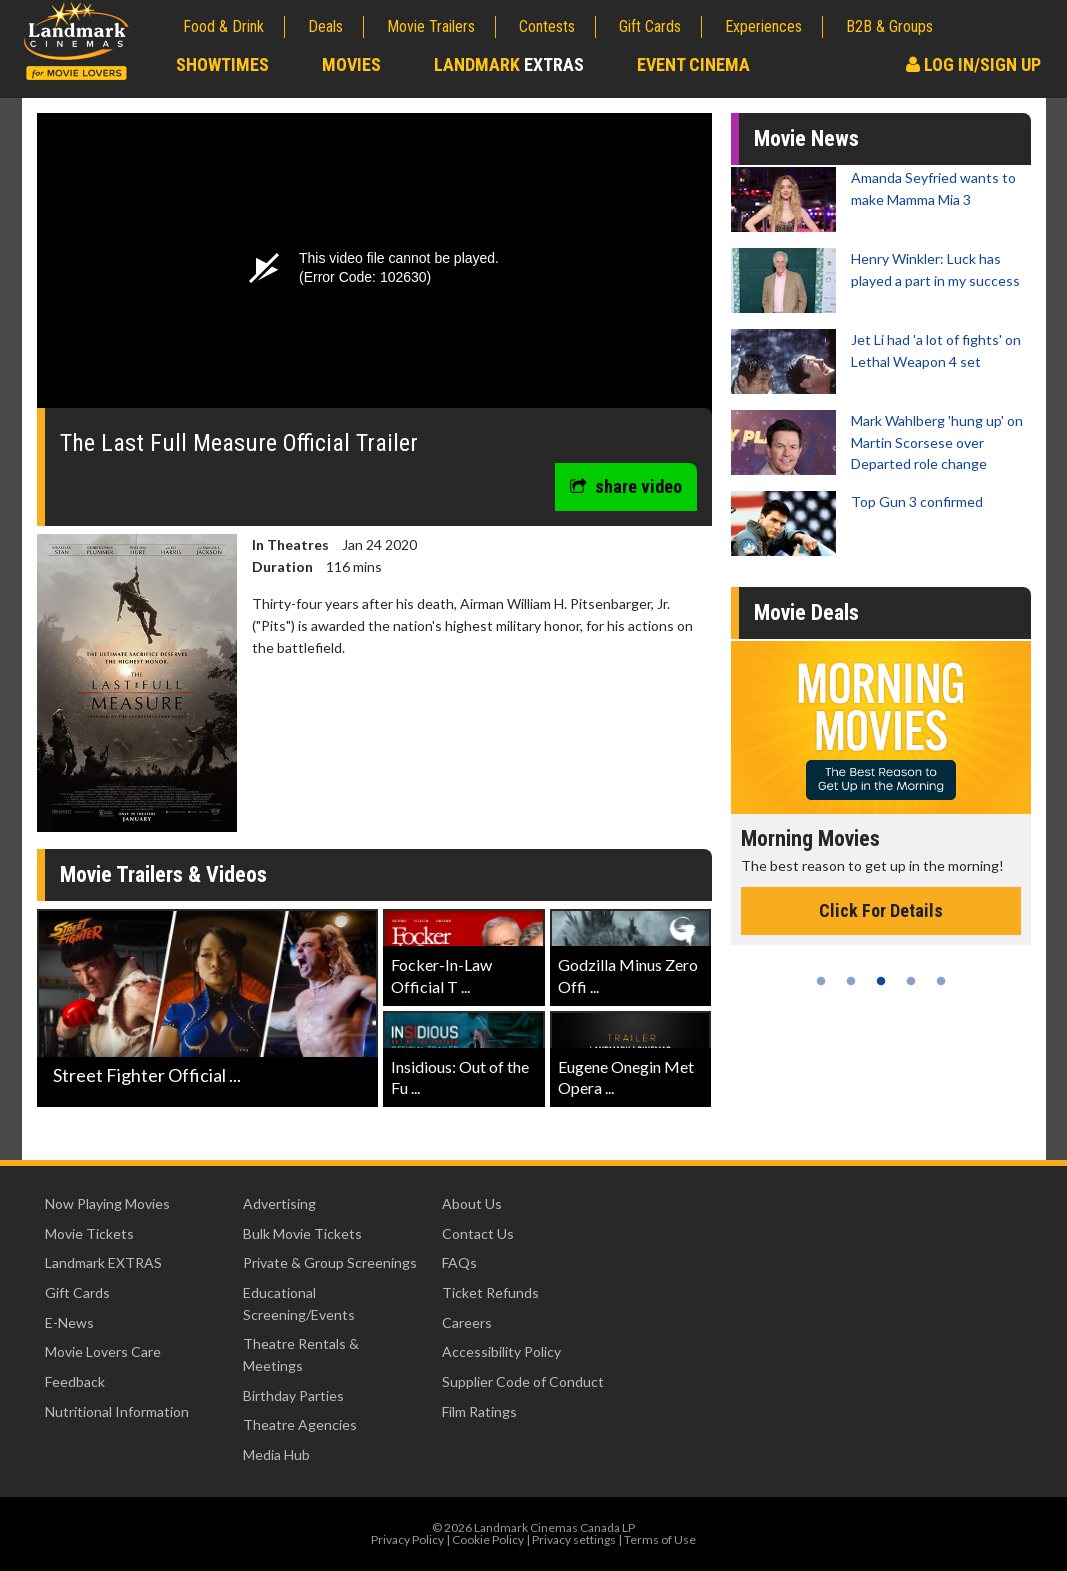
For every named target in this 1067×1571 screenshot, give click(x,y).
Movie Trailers (431, 26)
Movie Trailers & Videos (163, 874)
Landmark (509, 64)
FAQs (459, 1262)
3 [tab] (881, 981)
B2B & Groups (889, 26)
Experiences (763, 26)
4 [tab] (911, 981)
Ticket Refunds (490, 1292)
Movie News (806, 138)
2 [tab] (851, 981)
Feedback (75, 1381)
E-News (69, 1322)
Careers (467, 1322)
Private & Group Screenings (330, 1262)
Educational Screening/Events (299, 1303)
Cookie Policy (488, 1539)
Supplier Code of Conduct (523, 1381)
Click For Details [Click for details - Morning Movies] (881, 910)
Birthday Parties (293, 1395)
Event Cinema (693, 64)
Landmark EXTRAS (103, 1262)
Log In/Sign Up (973, 64)
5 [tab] (941, 981)
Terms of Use (660, 1539)
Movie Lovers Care (103, 1351)
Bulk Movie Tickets (302, 1233)
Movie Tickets (89, 1233)
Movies (351, 64)
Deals (325, 26)
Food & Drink (223, 26)
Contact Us (478, 1233)
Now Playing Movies (107, 1203)
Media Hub (276, 1454)
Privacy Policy (407, 1539)
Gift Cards (650, 26)
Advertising (279, 1203)
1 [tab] (821, 981)
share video (626, 486)
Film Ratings (479, 1411)
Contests (547, 26)
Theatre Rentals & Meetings (301, 1354)
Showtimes (222, 64)
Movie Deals (806, 612)
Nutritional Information (117, 1411)
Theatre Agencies (300, 1424)
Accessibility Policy (501, 1351)
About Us (472, 1203)
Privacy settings (574, 1539)
